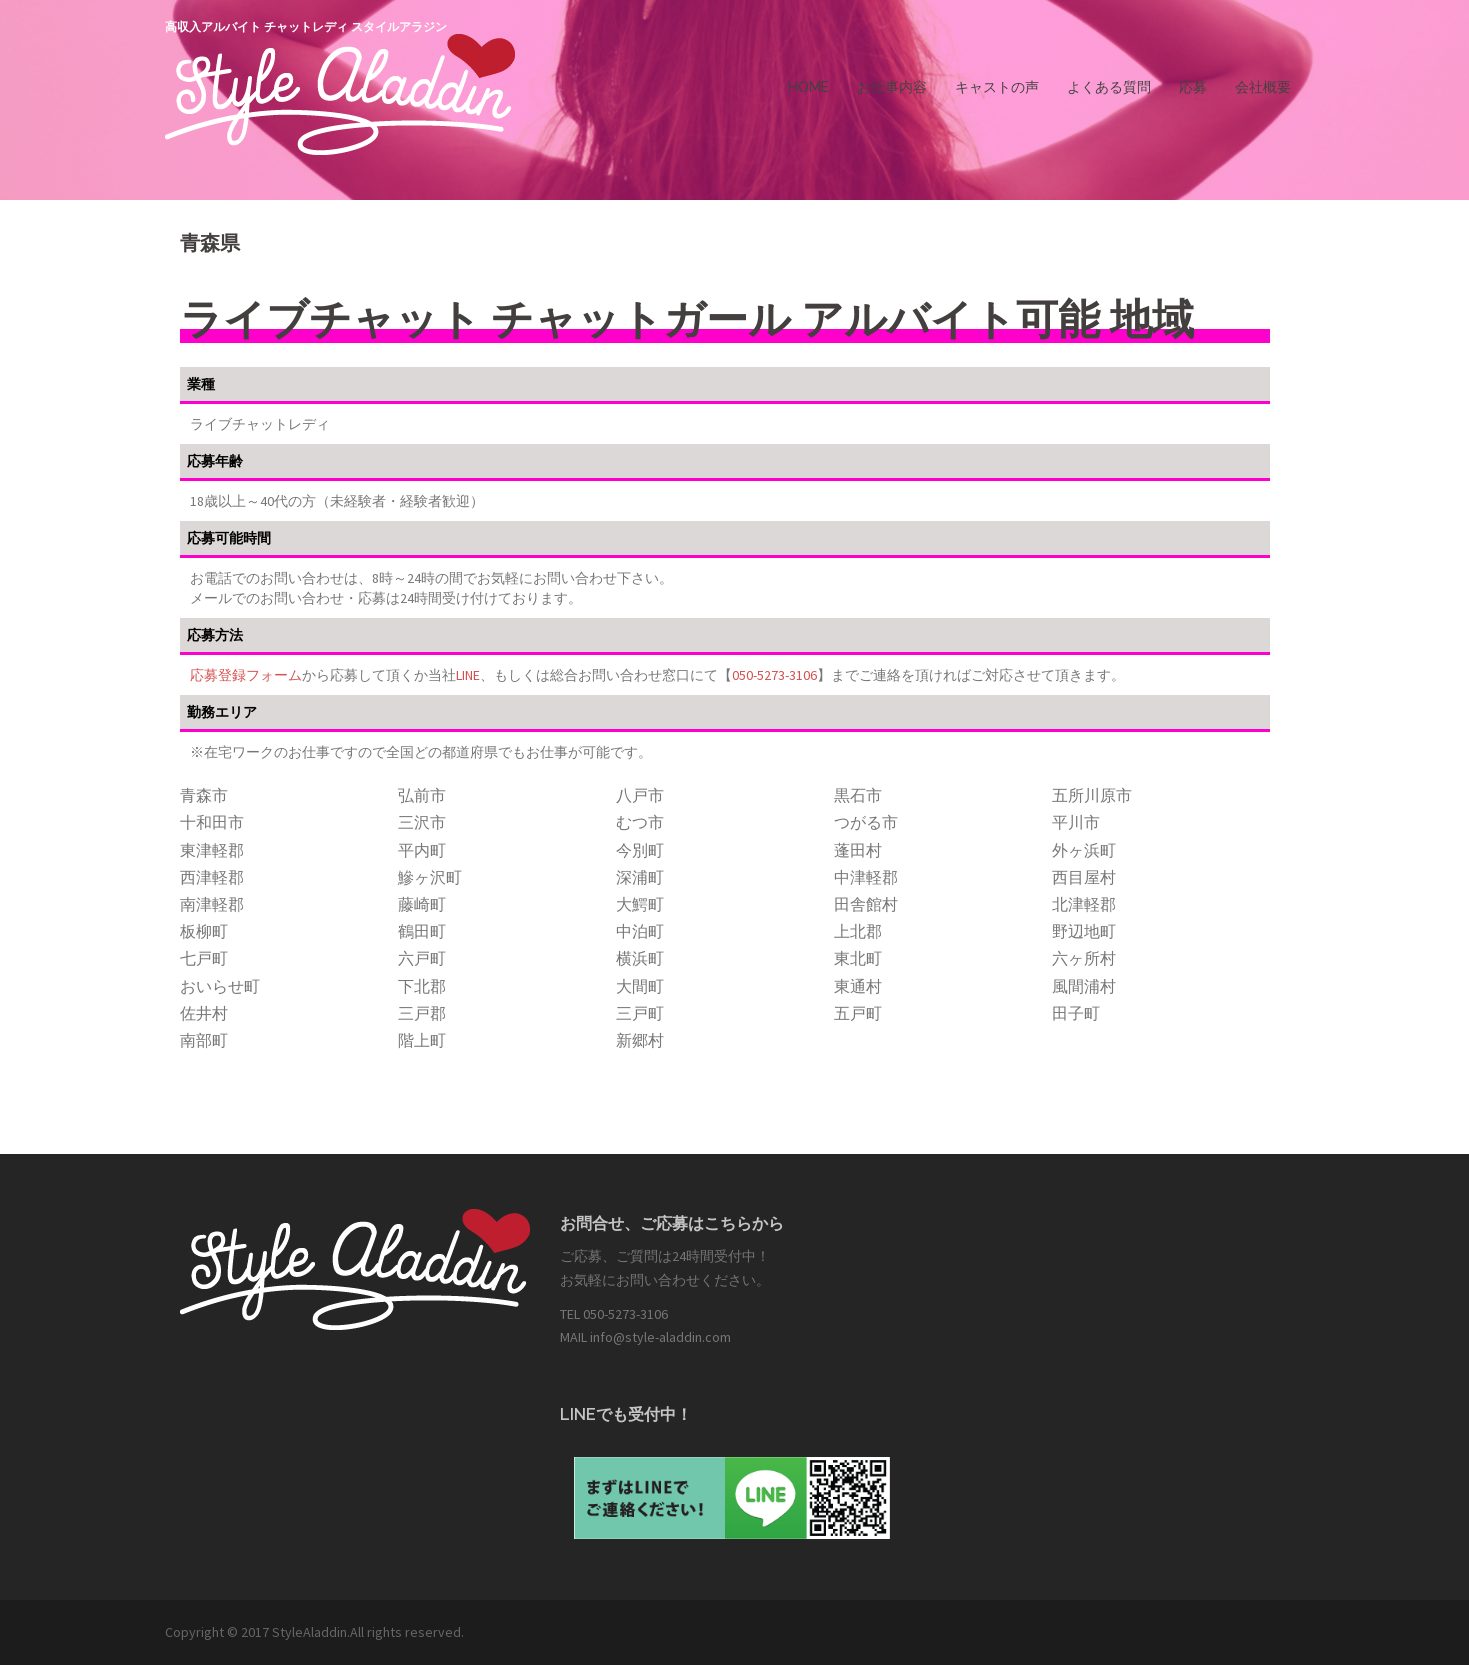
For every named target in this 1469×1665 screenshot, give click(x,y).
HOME (808, 87)
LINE (468, 675)
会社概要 (1263, 87)
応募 (1193, 87)
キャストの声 (997, 87)
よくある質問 (1109, 87)
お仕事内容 (892, 87)
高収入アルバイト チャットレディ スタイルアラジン (306, 27)
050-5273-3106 (774, 675)
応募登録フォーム (246, 675)
